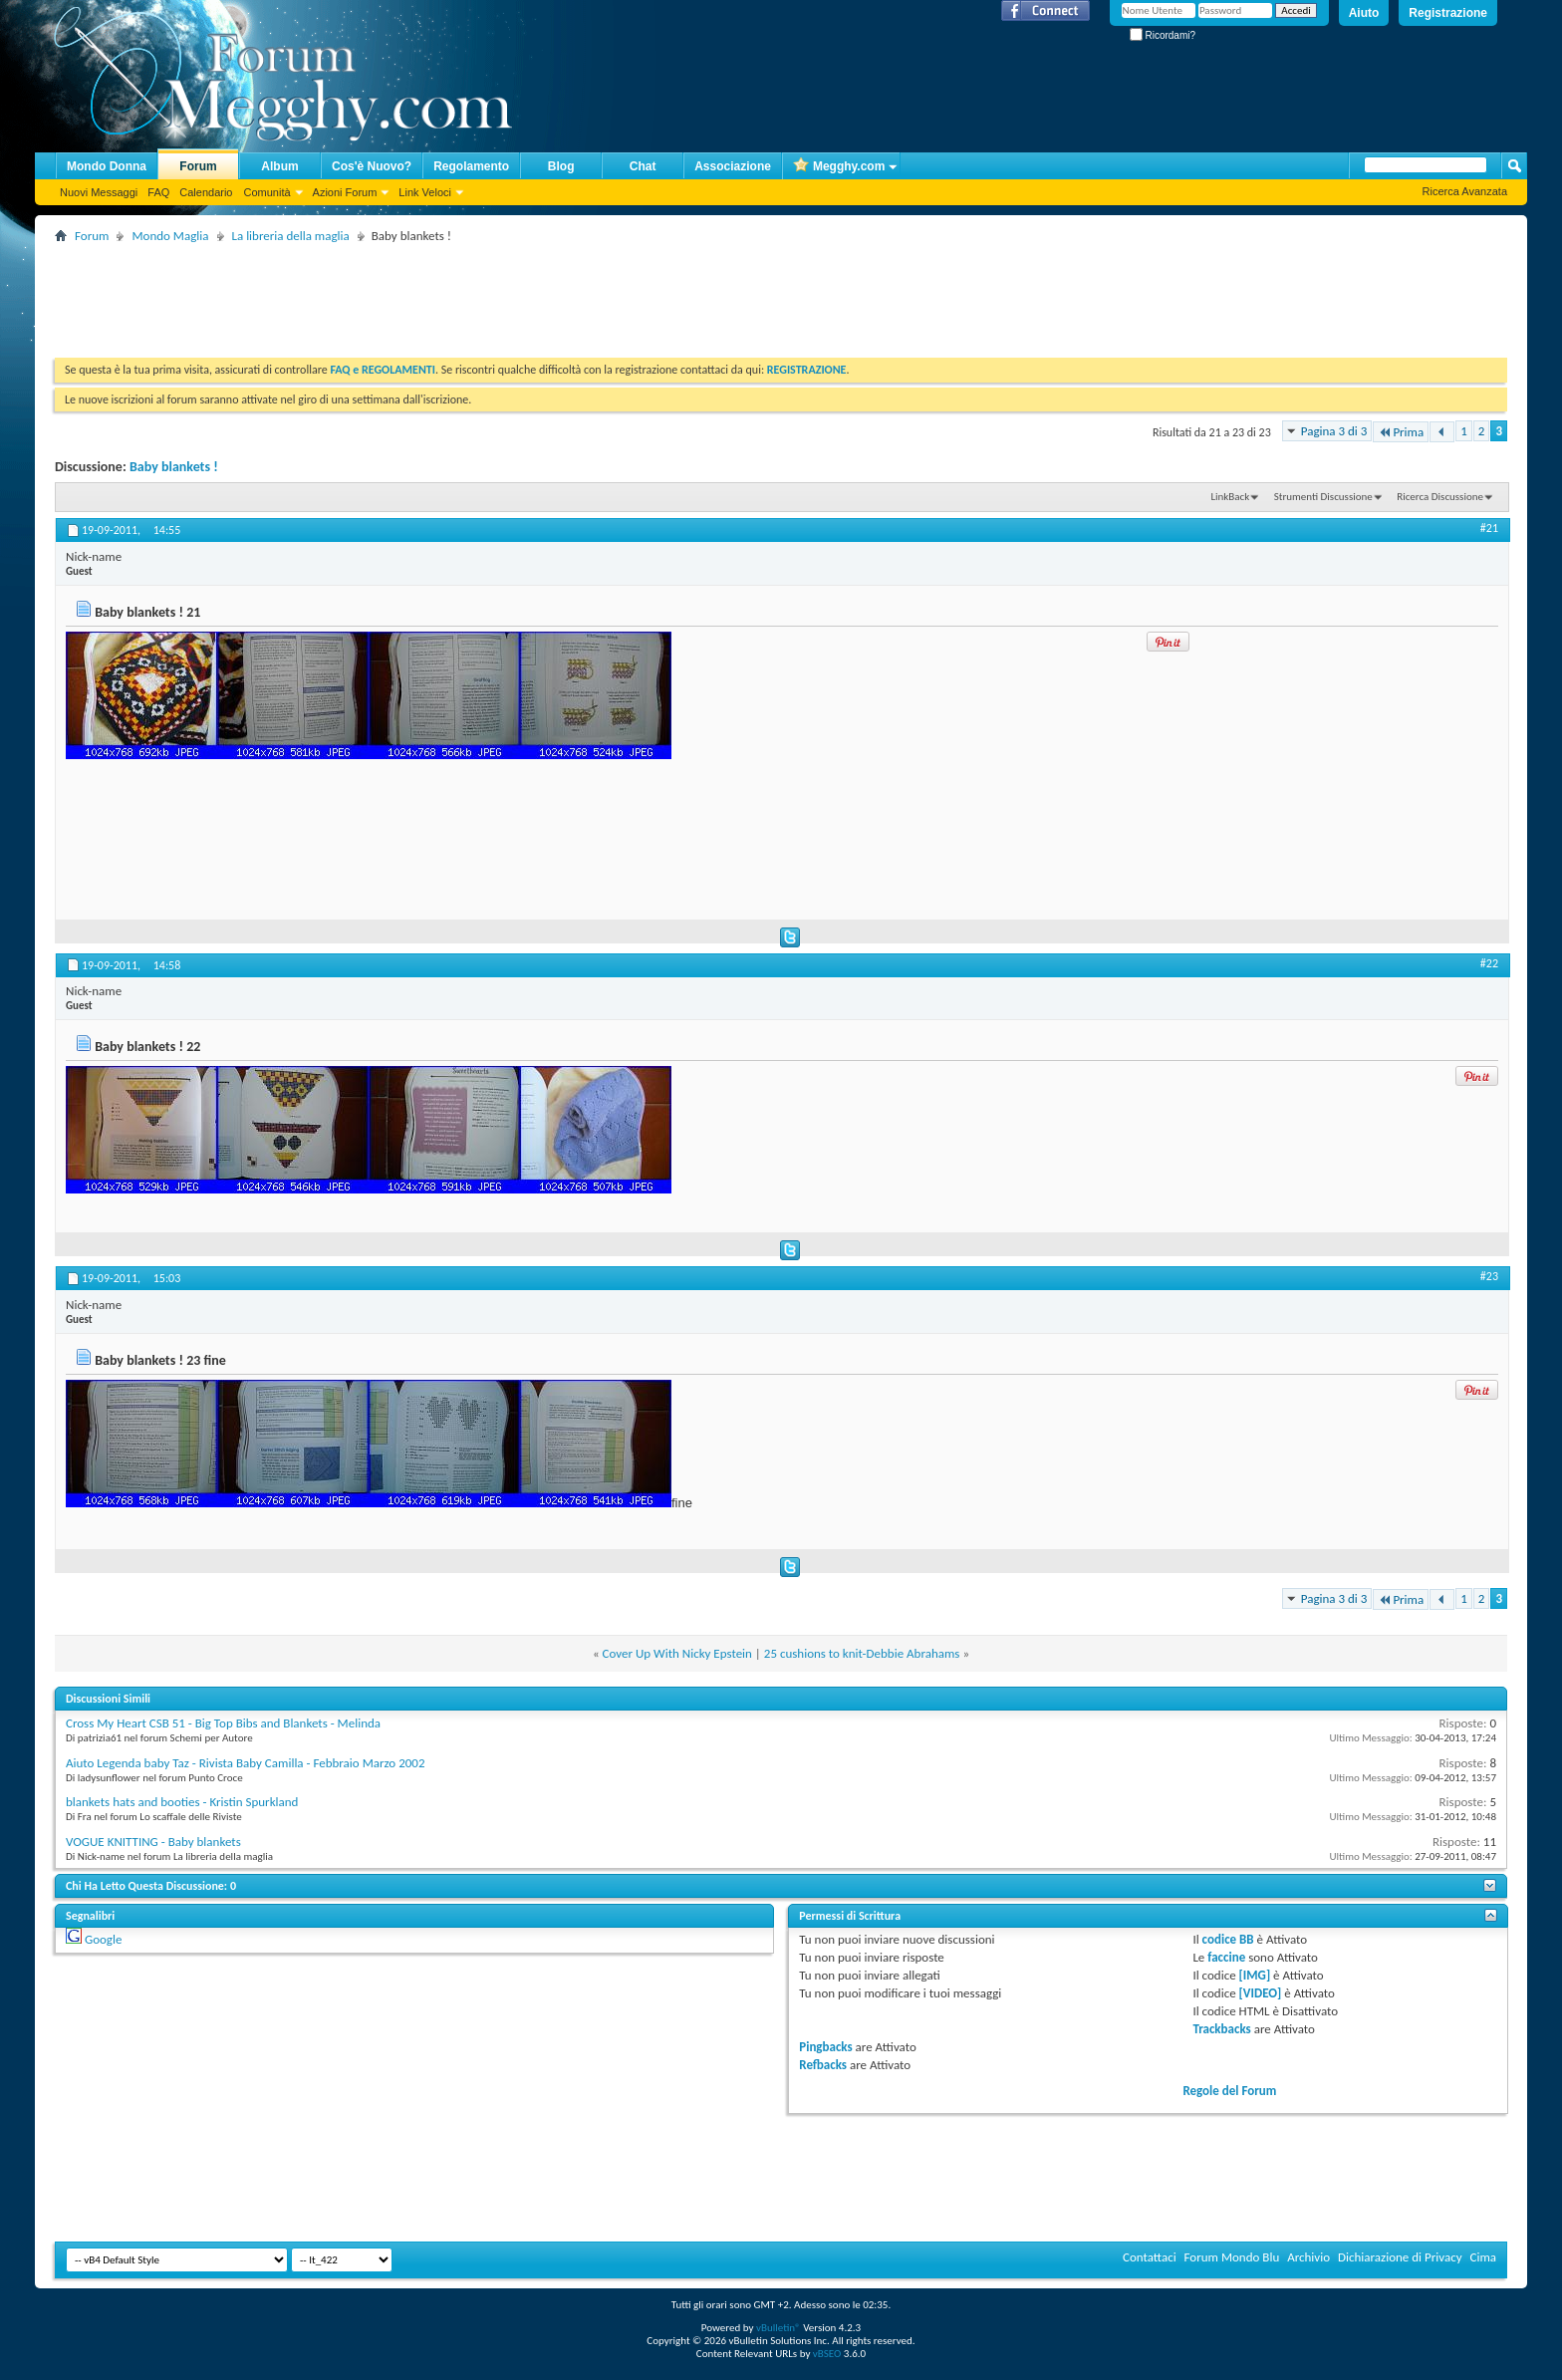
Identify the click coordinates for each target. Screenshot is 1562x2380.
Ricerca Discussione (1440, 496)
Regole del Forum (1229, 2090)
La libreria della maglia (291, 235)
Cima (1482, 2256)
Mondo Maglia (169, 235)
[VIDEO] (1260, 1992)
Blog (561, 166)
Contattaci (1149, 2256)
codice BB (1228, 1939)
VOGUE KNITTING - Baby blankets (153, 1841)
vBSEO (827, 2353)
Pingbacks (825, 2046)
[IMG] (1255, 1975)
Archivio (1308, 2256)
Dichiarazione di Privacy (1400, 2256)
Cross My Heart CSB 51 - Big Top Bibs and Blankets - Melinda (223, 1723)
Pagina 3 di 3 (1334, 430)
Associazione (732, 166)
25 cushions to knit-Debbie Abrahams (862, 1653)
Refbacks (823, 2064)
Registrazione (1448, 13)
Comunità (266, 192)
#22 (1489, 963)
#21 (1489, 528)
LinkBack (1229, 496)
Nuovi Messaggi (98, 192)
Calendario (205, 192)
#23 (1489, 1276)
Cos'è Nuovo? (371, 166)
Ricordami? (1162, 35)
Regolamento (471, 166)
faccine (1226, 1957)
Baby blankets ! (174, 466)
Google (103, 1939)
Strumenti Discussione (1323, 496)
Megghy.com (839, 166)
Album (279, 166)
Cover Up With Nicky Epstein (677, 1653)
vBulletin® (778, 2327)
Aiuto (1364, 13)
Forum (197, 166)
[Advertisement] (417, 293)
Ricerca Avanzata (1465, 191)
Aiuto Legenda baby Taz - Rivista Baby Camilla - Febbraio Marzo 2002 (245, 1762)
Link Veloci (424, 192)
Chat (643, 166)
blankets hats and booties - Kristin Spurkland (182, 1801)
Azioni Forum (345, 192)
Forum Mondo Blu (1232, 2256)
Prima (1401, 431)
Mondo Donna (106, 166)
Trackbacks (1221, 2028)
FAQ (158, 192)
